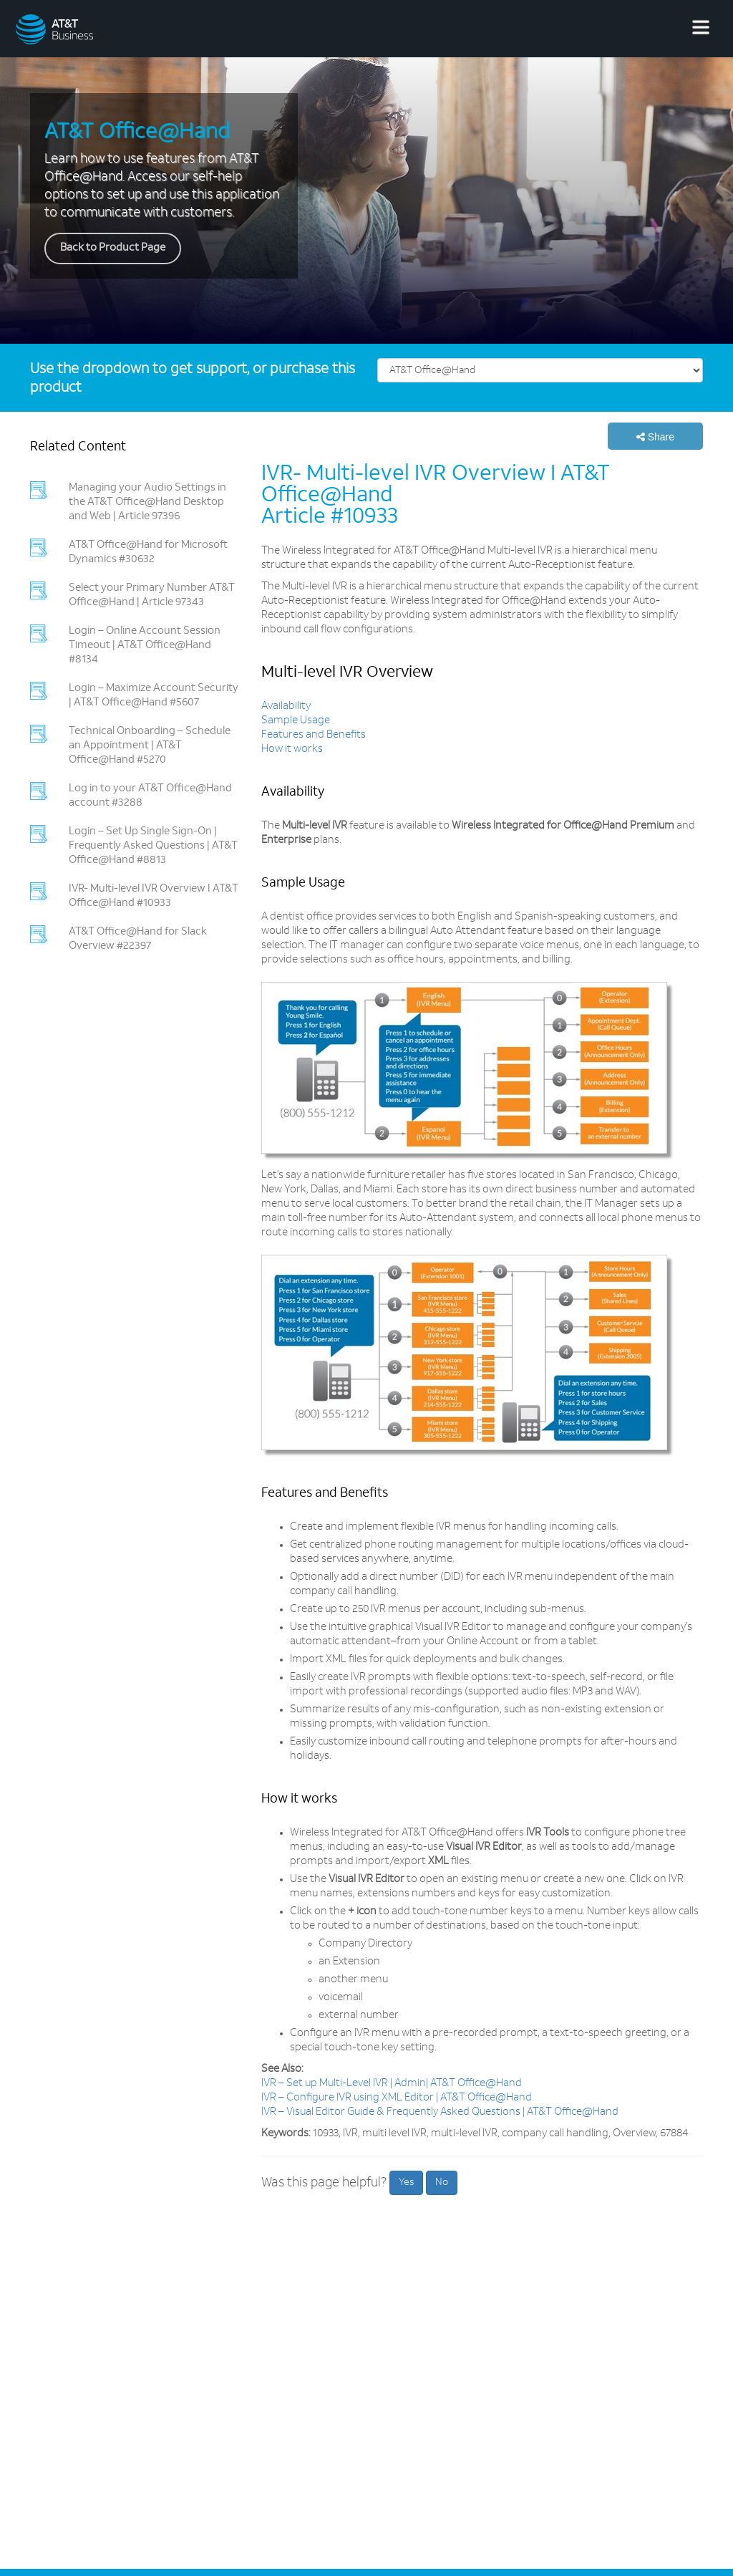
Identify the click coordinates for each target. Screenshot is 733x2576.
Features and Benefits (313, 735)
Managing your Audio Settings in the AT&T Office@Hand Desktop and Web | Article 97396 (147, 502)
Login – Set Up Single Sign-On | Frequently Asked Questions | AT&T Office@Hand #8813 (153, 846)
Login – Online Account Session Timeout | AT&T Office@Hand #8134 (144, 645)
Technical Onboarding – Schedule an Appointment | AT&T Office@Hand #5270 (149, 746)
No (441, 2182)
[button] (655, 436)
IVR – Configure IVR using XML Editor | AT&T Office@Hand (396, 2098)
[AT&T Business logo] (97, 29)
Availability (286, 706)
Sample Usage (295, 720)
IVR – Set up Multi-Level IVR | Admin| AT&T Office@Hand (391, 2083)
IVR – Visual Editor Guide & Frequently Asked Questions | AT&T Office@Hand (439, 2112)
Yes (406, 2182)
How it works (292, 749)
